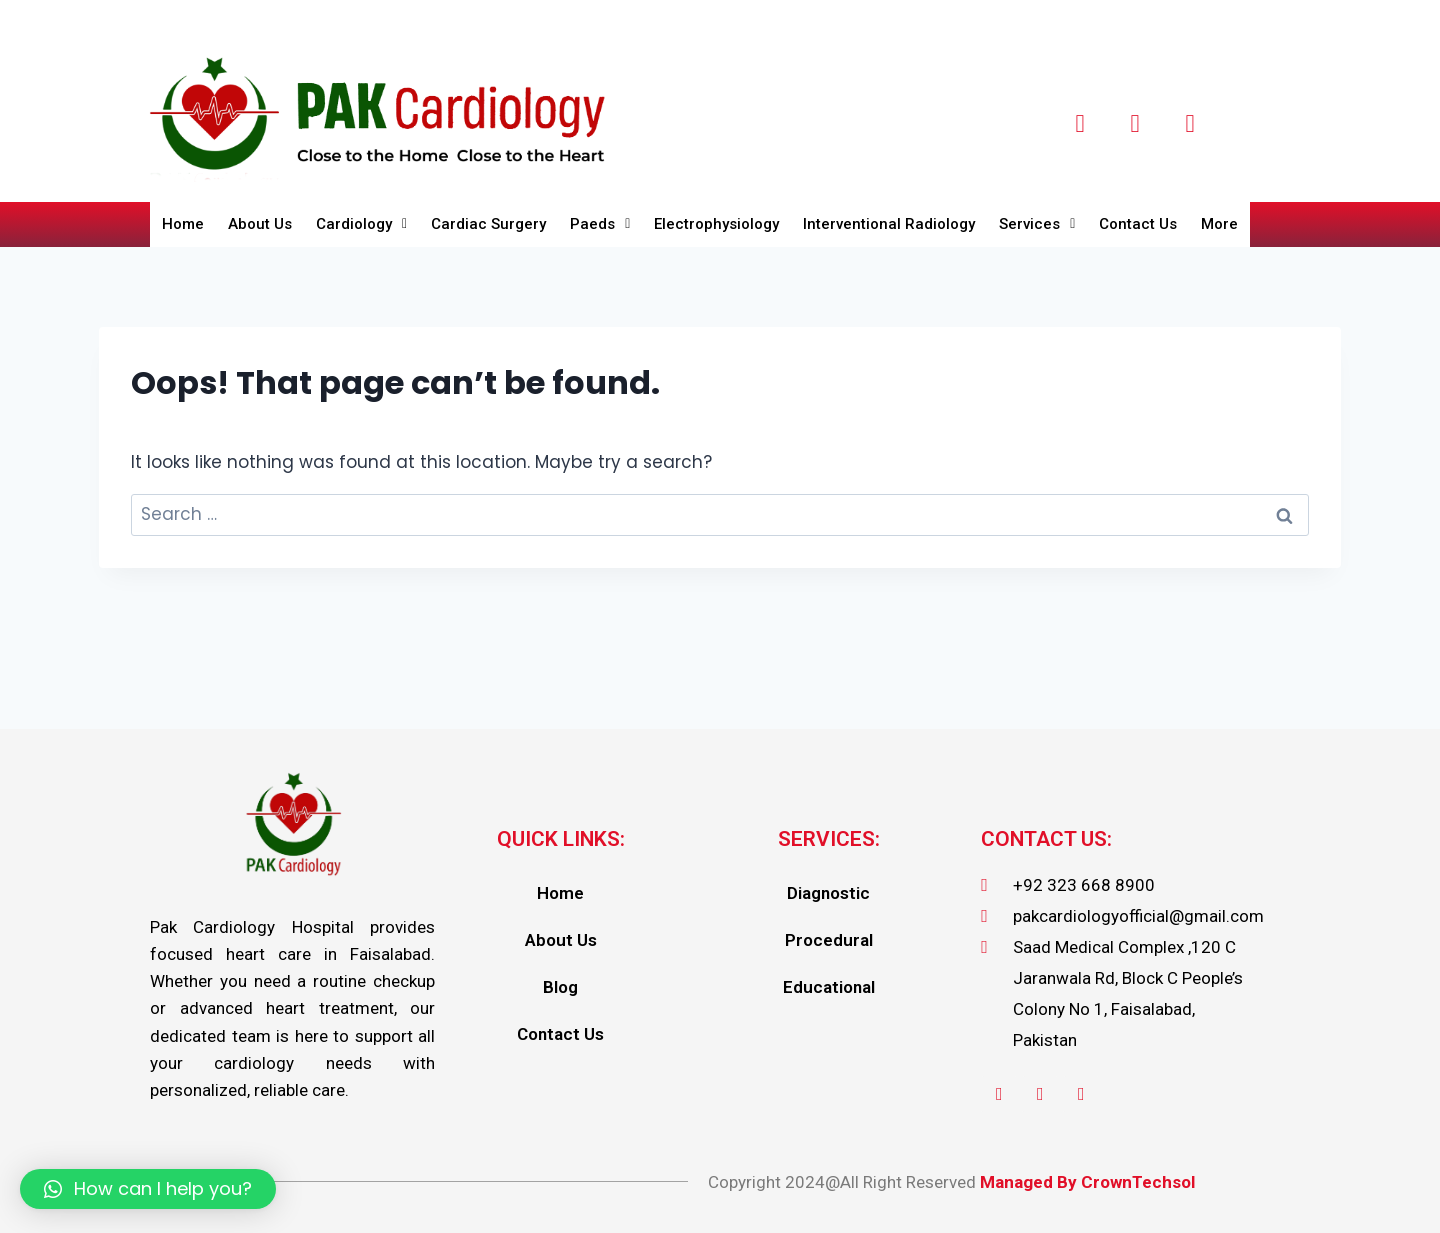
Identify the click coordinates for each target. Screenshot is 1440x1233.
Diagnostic (828, 893)
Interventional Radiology (890, 224)
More (1220, 224)
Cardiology (361, 224)
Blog (560, 987)
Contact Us (1139, 224)
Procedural (829, 940)
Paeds (600, 224)
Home (183, 224)
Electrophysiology (717, 224)
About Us (260, 224)
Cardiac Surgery (488, 224)
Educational (829, 987)
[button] (148, 1189)
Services (1038, 224)
